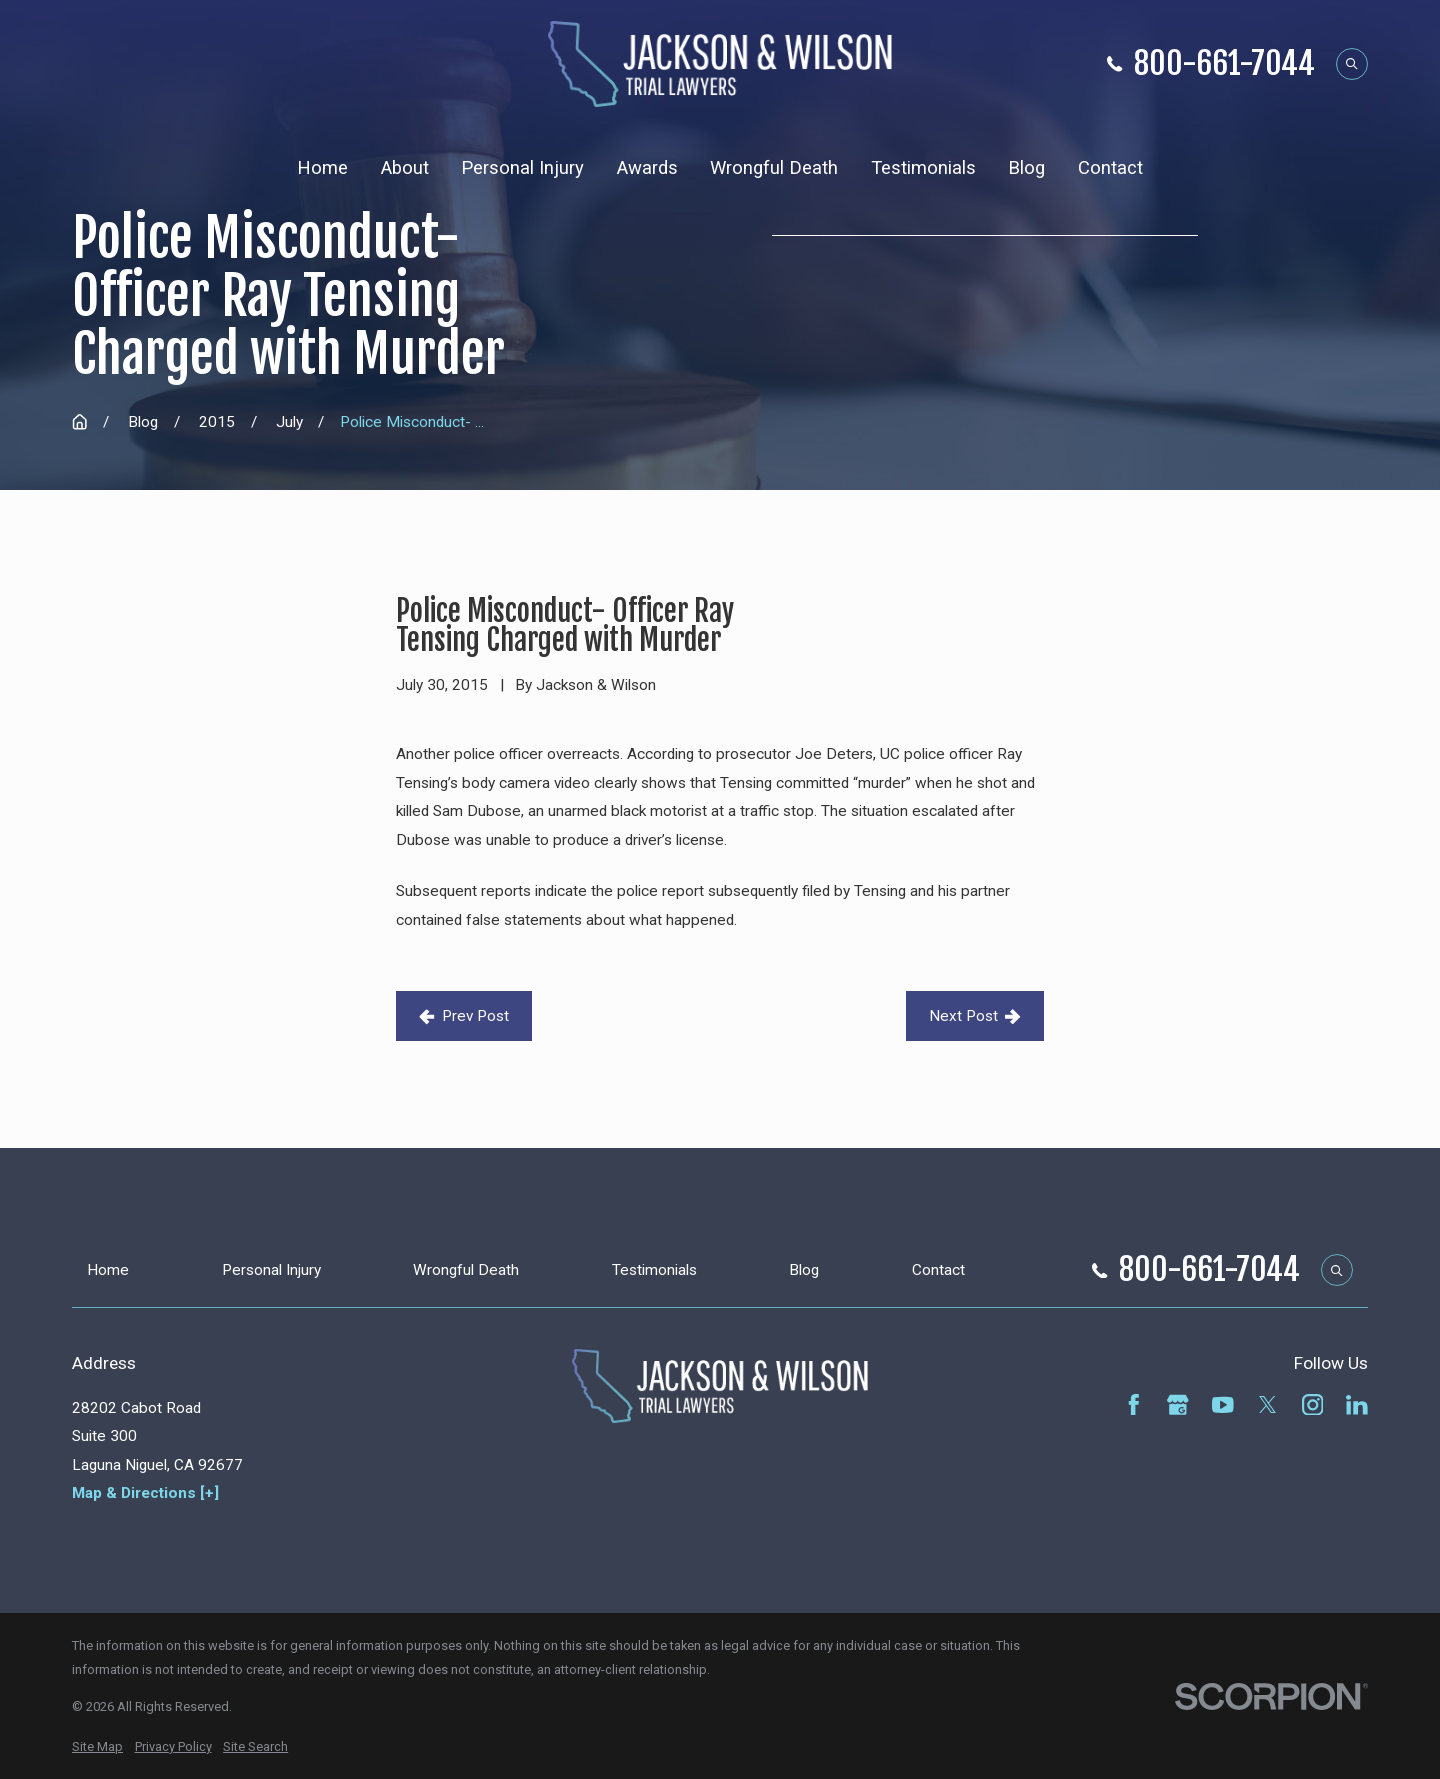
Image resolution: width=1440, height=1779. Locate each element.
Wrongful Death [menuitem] (774, 168)
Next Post (975, 1016)
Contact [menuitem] (1110, 168)
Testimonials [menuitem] (923, 168)
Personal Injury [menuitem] (522, 168)
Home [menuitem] (322, 168)
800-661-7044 (1224, 64)
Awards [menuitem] (647, 168)
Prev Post (464, 1016)
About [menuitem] (405, 168)
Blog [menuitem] (1026, 168)
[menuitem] (97, 1747)
